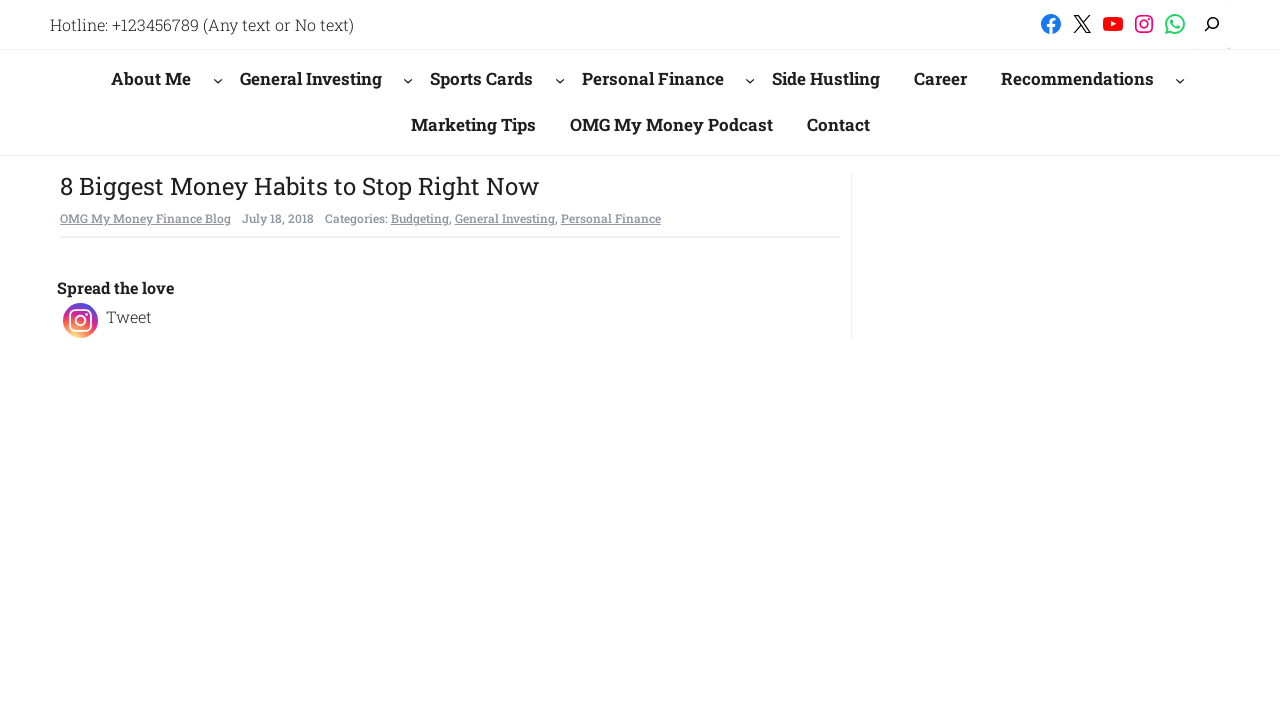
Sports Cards (481, 78)
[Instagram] (80, 320)
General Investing (311, 78)
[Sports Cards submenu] (560, 79)
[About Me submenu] (218, 79)
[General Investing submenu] (408, 79)
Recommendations (1077, 78)
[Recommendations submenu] (1180, 79)
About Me (151, 78)
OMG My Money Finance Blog (145, 218)
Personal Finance (653, 78)
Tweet (129, 316)
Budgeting (420, 218)
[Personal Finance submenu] (750, 79)
